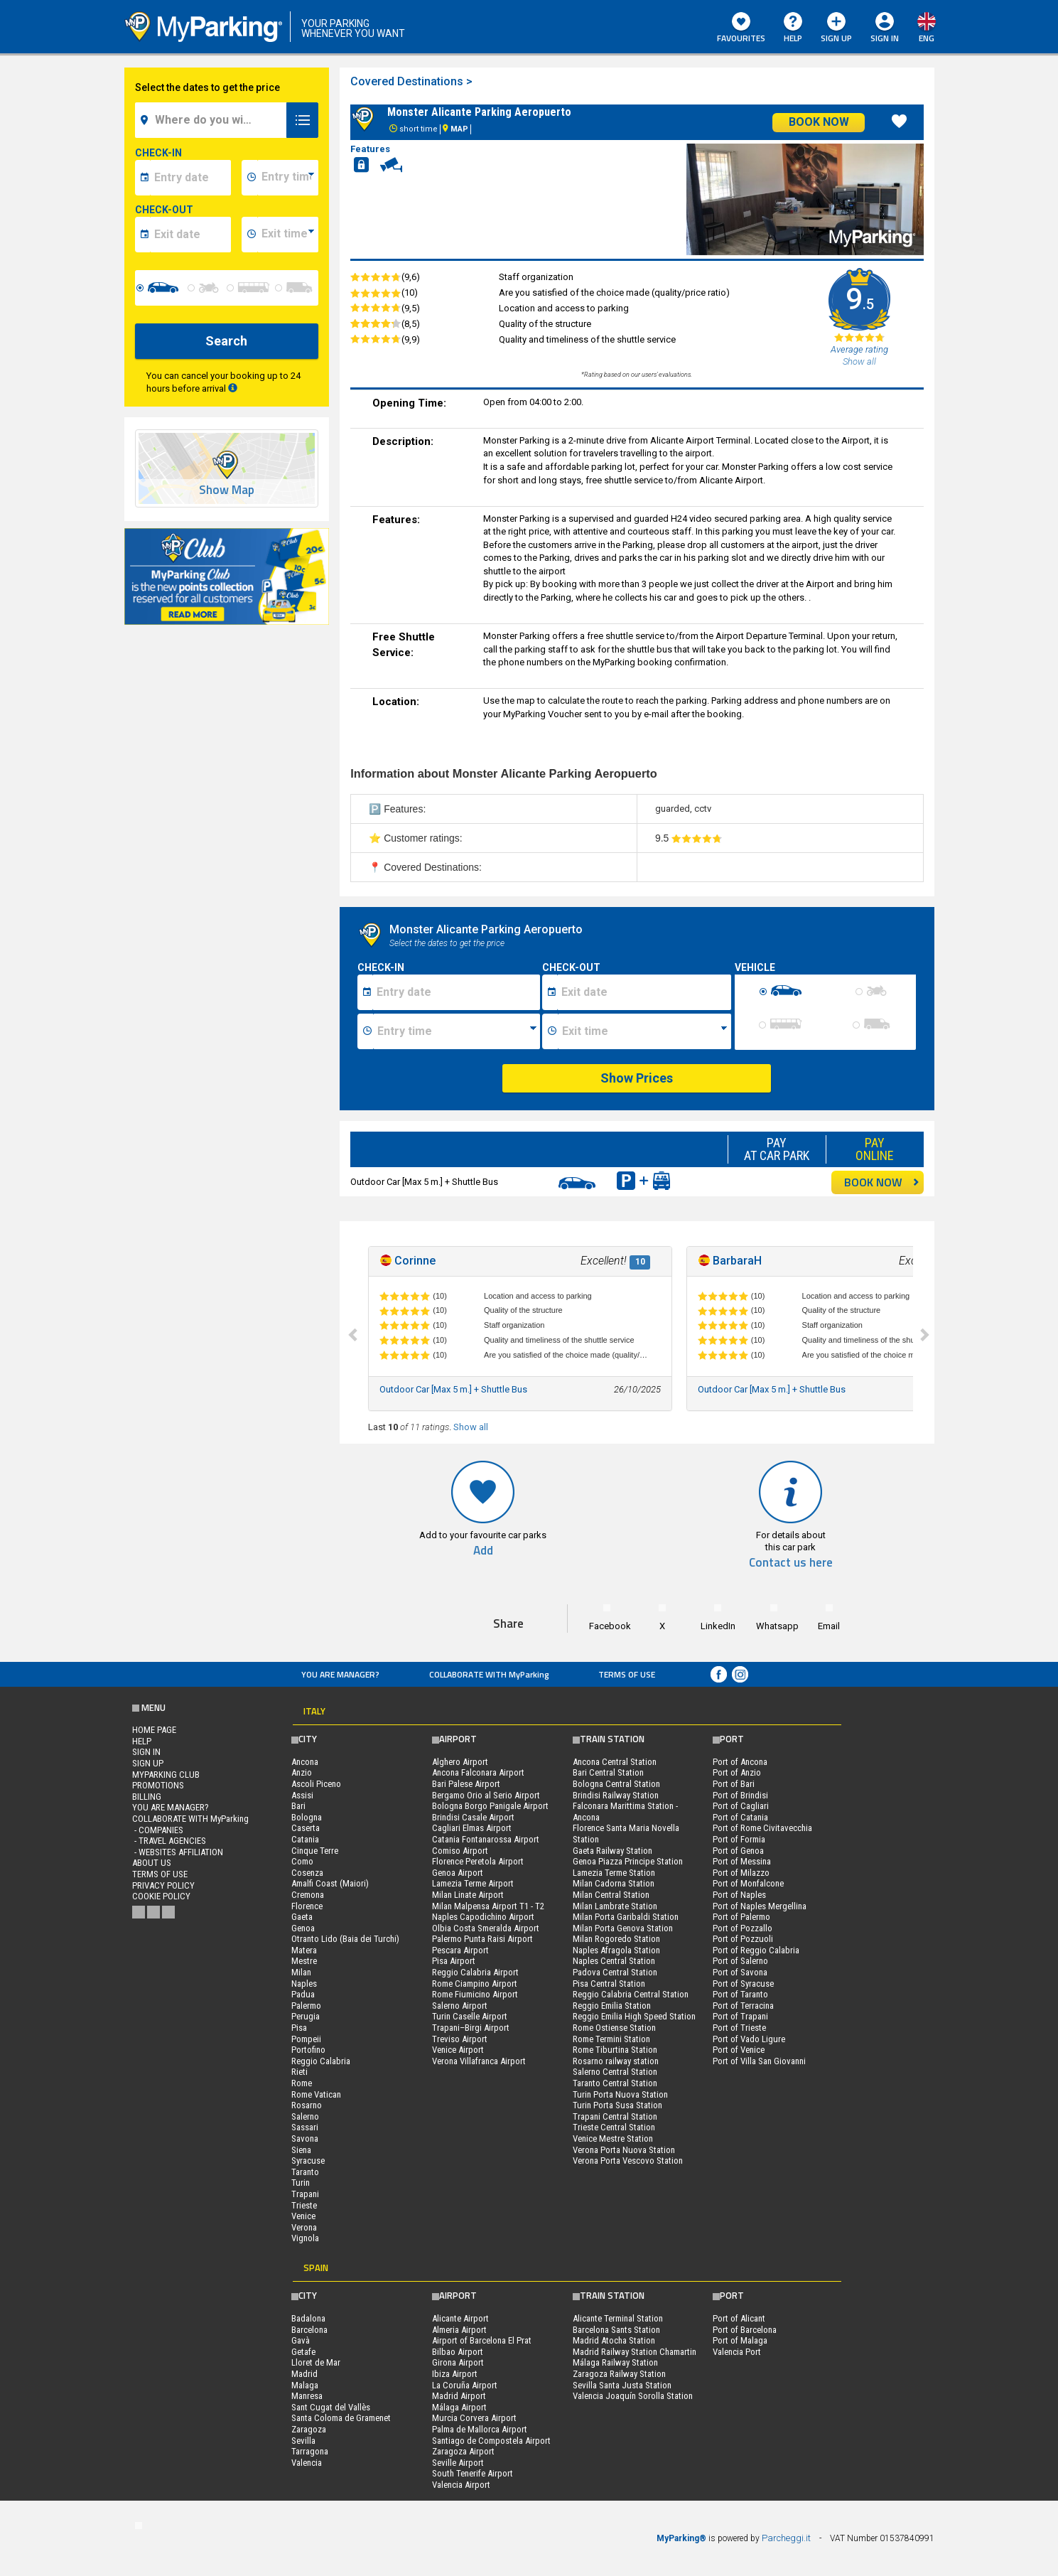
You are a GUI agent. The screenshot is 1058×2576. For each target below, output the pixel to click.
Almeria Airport (459, 2329)
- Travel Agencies (169, 1840)
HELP (793, 28)
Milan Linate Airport (468, 1894)
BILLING (146, 1796)
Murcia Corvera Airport (474, 2418)
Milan (301, 1972)
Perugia (305, 2016)
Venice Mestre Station (613, 2138)
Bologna (306, 1817)
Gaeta (302, 1916)
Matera (304, 1950)
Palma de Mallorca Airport (479, 2429)
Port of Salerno (740, 1960)
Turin (300, 2182)
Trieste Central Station (614, 2127)
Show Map (226, 490)
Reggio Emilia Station (612, 2005)
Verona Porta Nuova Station (624, 2150)
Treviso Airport (459, 2039)
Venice (303, 2216)
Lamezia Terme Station (614, 1872)
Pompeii (306, 2039)
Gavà (300, 2340)
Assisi (302, 1795)
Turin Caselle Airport (469, 2016)
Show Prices (636, 1077)
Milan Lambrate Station (615, 1906)
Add (483, 1551)
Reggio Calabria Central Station (631, 1994)
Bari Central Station (608, 1772)
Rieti (299, 2071)
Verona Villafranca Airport (479, 2061)
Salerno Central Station (615, 2071)
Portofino (308, 2049)
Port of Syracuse (743, 1983)
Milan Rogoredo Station (616, 1938)
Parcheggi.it (786, 2538)
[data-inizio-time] (287, 177)
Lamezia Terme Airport (473, 1883)
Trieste (304, 2205)
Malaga (304, 2385)
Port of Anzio (737, 1772)
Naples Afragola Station (616, 1950)
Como (302, 1861)
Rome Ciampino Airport (474, 1983)
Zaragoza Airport (463, 2451)
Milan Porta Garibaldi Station (626, 1916)
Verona (304, 2227)
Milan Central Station (611, 1894)
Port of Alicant (739, 2318)
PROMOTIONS (158, 1785)
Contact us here (791, 1563)
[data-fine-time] (287, 234)
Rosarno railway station (616, 2061)
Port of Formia (739, 1839)
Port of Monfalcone (748, 1883)
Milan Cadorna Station (613, 1883)
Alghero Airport (460, 1761)
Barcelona (309, 2329)
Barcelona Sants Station (616, 2329)
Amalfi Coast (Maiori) (330, 1883)
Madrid (304, 2373)
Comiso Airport (460, 1850)
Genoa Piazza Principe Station (628, 1861)
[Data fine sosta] (644, 992)
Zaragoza (308, 2429)
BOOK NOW (881, 1182)
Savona (304, 2138)
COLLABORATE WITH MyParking (489, 1674)
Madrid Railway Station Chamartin (634, 2351)
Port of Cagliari (741, 1805)
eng (926, 38)
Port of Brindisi (740, 1795)
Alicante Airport (460, 2318)
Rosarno (306, 2105)
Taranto (305, 2172)
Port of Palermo (741, 1916)
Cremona (307, 1894)
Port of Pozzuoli (743, 1938)
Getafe (303, 2351)
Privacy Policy (163, 1885)
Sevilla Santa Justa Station (622, 2385)
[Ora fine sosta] (644, 1031)
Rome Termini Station (611, 2039)
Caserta (305, 1828)
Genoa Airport (457, 1872)
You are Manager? (340, 1674)
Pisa (299, 2027)
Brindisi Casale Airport (473, 1817)
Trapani (305, 2194)
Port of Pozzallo (742, 1928)
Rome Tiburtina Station (615, 2049)
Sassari (304, 2127)
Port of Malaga (740, 2340)
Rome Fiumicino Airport (475, 1994)
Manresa (307, 2395)
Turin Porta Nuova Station (620, 2094)
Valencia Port (737, 2351)
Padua (303, 1994)
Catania (305, 1839)
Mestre (304, 1960)
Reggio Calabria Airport (475, 1972)
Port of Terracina (743, 2005)
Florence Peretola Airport (478, 1861)
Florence (307, 1906)
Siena (301, 2150)
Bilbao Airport (457, 2351)
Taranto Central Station (615, 2083)
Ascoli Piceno (316, 1783)
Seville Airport (458, 2462)
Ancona (304, 1761)
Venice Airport (458, 2049)
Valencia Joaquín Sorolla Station (633, 2395)
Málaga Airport (459, 2407)
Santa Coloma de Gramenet (341, 2418)
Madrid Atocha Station (614, 2340)
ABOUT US (151, 1862)
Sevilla (303, 2440)
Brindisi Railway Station (616, 1795)
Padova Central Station (615, 1972)
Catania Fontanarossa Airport (485, 1839)
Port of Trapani (740, 2016)
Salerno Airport (459, 2005)
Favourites (741, 28)
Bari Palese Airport (466, 1783)
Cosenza (307, 1872)
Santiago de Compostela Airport (491, 2440)
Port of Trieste (739, 2027)
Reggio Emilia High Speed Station (634, 2016)
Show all (470, 1427)
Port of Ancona (740, 1761)
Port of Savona (740, 1972)
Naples (304, 1983)
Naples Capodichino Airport (483, 1916)
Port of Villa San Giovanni (759, 2061)
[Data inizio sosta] (456, 992)
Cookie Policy (161, 1896)
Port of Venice (739, 2049)
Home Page (154, 1729)
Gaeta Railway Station (612, 1850)
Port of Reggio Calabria (756, 1950)
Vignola (305, 2238)
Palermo (306, 2005)
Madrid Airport (459, 2395)
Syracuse (308, 2160)
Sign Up (836, 28)
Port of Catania (740, 1817)
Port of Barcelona (745, 2329)
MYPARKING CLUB (166, 1774)
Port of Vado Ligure (749, 2039)
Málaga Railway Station (615, 2362)
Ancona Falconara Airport (478, 1772)
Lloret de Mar (315, 2362)
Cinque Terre (314, 1850)
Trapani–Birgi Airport (470, 2027)
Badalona (308, 2318)
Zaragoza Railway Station (619, 2373)
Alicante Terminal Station (618, 2318)
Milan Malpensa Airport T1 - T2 (488, 1906)
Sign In (884, 38)
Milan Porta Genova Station (623, 1928)
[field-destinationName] (213, 120)
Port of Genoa (738, 1850)
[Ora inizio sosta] (456, 1031)
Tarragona (309, 2451)
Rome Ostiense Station (614, 2027)
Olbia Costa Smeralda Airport (485, 1928)
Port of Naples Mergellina (759, 1906)
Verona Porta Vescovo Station (628, 2160)
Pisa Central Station (609, 1983)
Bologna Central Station (616, 1783)
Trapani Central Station (615, 2116)
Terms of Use (626, 1674)
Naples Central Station (614, 1960)
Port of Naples (739, 1894)
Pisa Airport (453, 1960)
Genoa (303, 1928)
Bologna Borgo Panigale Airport (490, 1805)
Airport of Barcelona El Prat (481, 2340)
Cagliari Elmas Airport (472, 1828)
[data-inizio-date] (191, 177)
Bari (298, 1805)
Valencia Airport (461, 2484)
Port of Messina (742, 1861)
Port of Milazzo (741, 1872)
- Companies (157, 1830)
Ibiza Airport (454, 2373)
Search (226, 340)
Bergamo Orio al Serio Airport (486, 1795)
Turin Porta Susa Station (617, 2105)
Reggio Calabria (320, 2061)
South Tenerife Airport (472, 2473)
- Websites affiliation (177, 1852)
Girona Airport (458, 2362)
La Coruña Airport (464, 2385)
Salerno (305, 2116)
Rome (301, 2083)
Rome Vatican (316, 2094)
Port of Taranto (740, 1994)
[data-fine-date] (191, 234)
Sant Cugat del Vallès (330, 2407)
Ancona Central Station (615, 1761)
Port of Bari (734, 1783)
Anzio (301, 1772)
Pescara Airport (460, 1950)
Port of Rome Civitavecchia (762, 1828)
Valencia (306, 2462)
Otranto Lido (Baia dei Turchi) (345, 1938)
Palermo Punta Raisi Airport (482, 1938)
